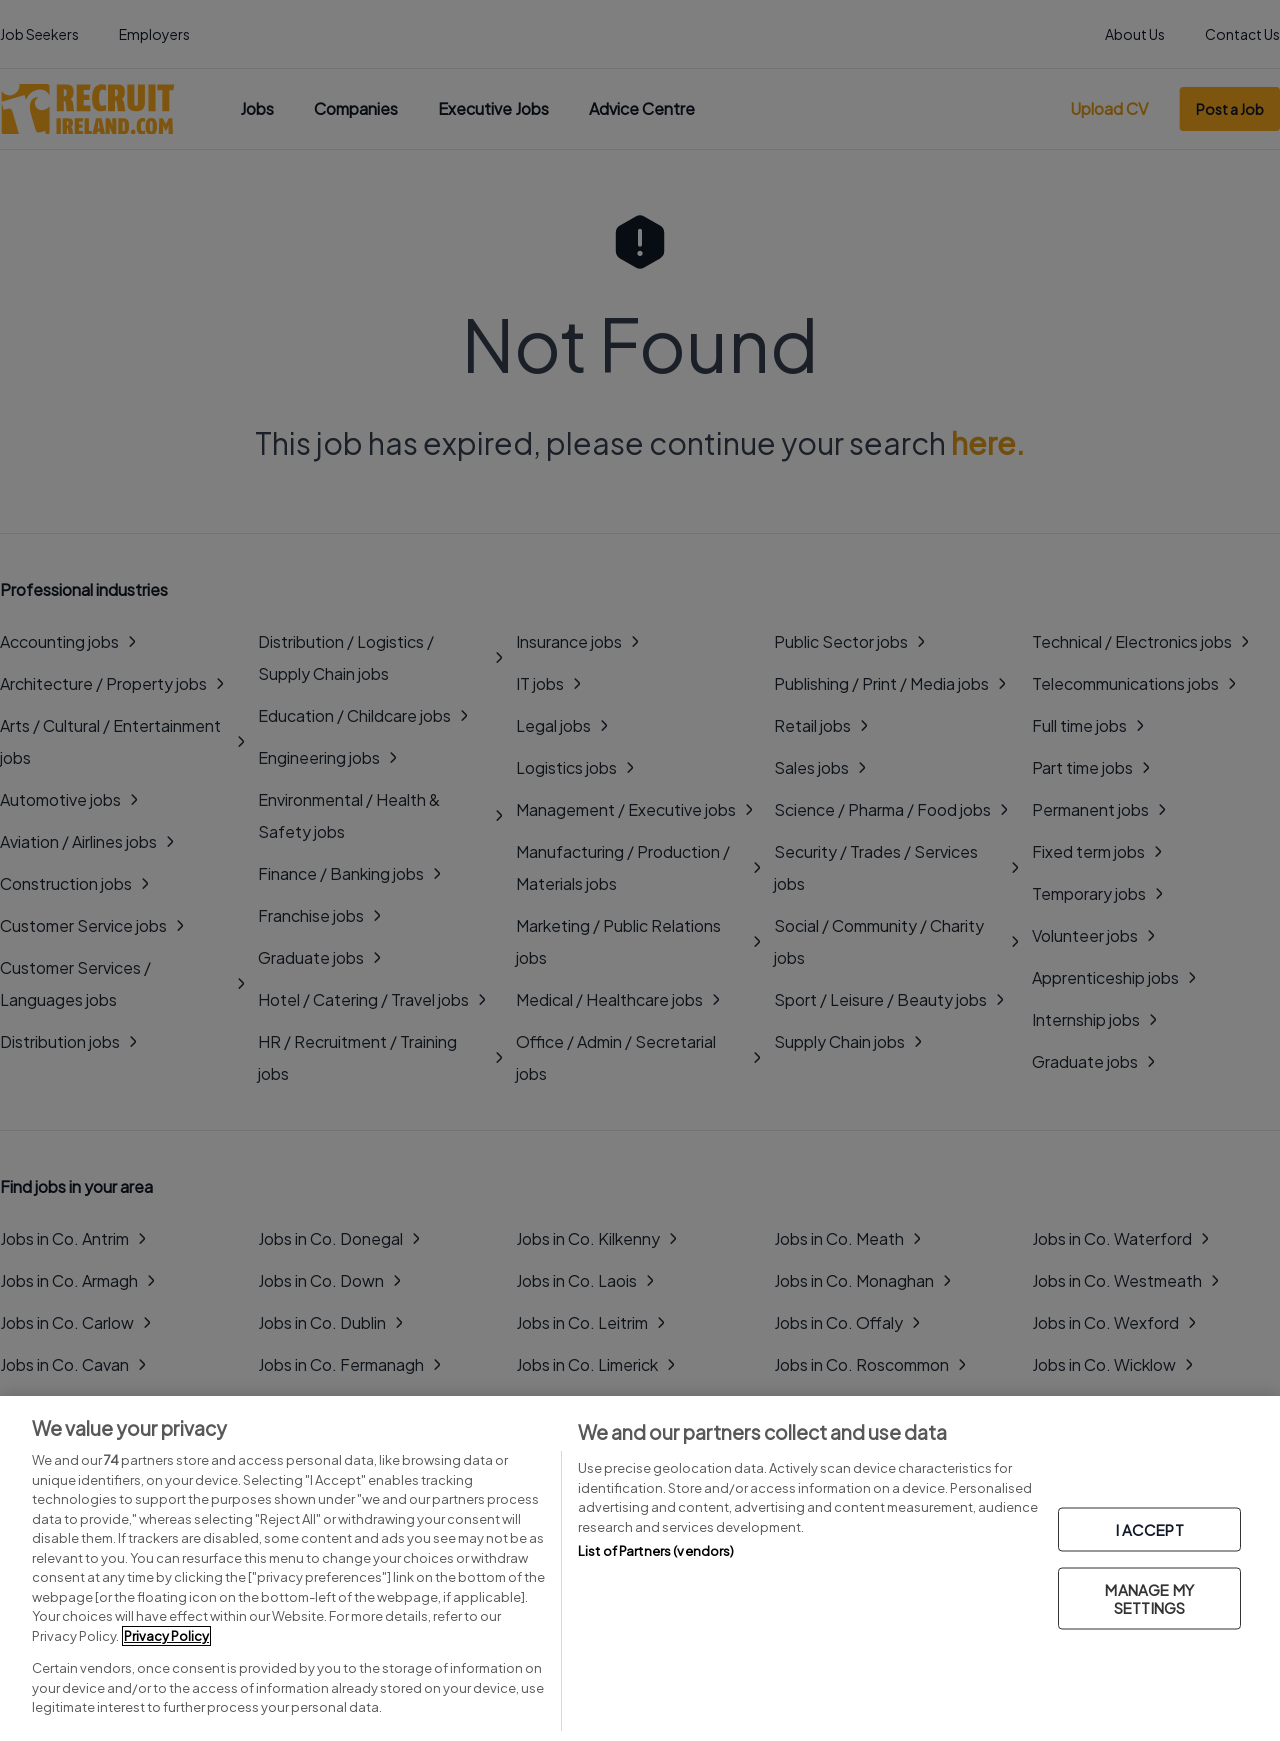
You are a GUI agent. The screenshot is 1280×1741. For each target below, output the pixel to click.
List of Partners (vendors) (656, 1551)
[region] (640, 1568)
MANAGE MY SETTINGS (1149, 1597)
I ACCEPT (1150, 1528)
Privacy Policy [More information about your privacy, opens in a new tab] (166, 1636)
